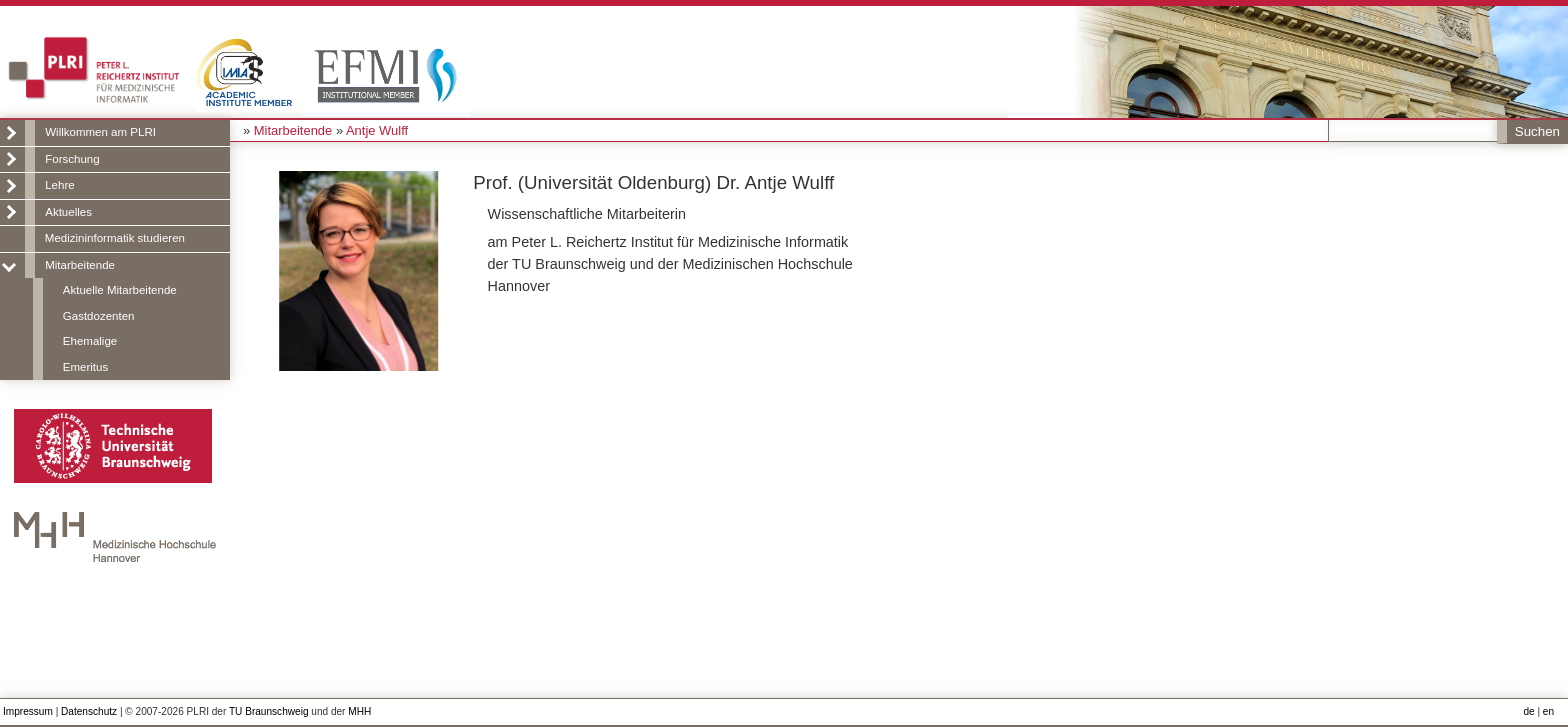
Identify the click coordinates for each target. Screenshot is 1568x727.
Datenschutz (89, 711)
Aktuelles (68, 212)
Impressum (28, 711)
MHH (359, 711)
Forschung (72, 159)
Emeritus (85, 367)
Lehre (59, 185)
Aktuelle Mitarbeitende (120, 290)
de (1528, 711)
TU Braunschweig (269, 711)
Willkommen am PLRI (100, 132)
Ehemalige (90, 341)
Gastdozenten (99, 316)
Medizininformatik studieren (115, 238)
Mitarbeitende (80, 265)
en (1548, 711)
